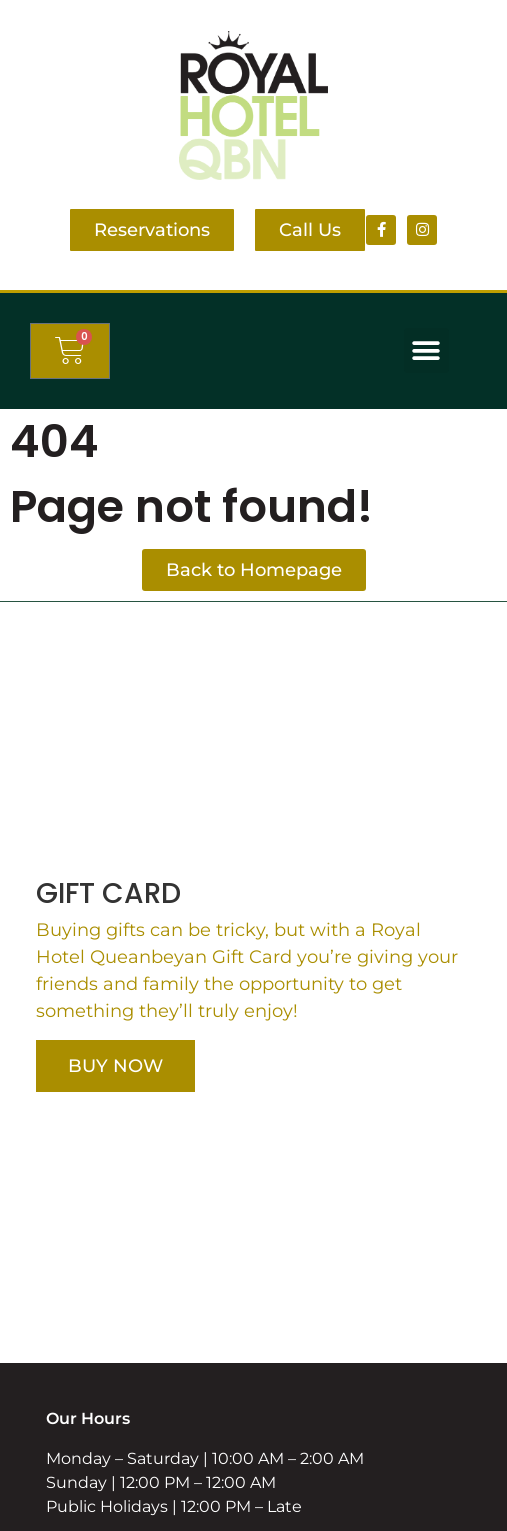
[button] (426, 350)
